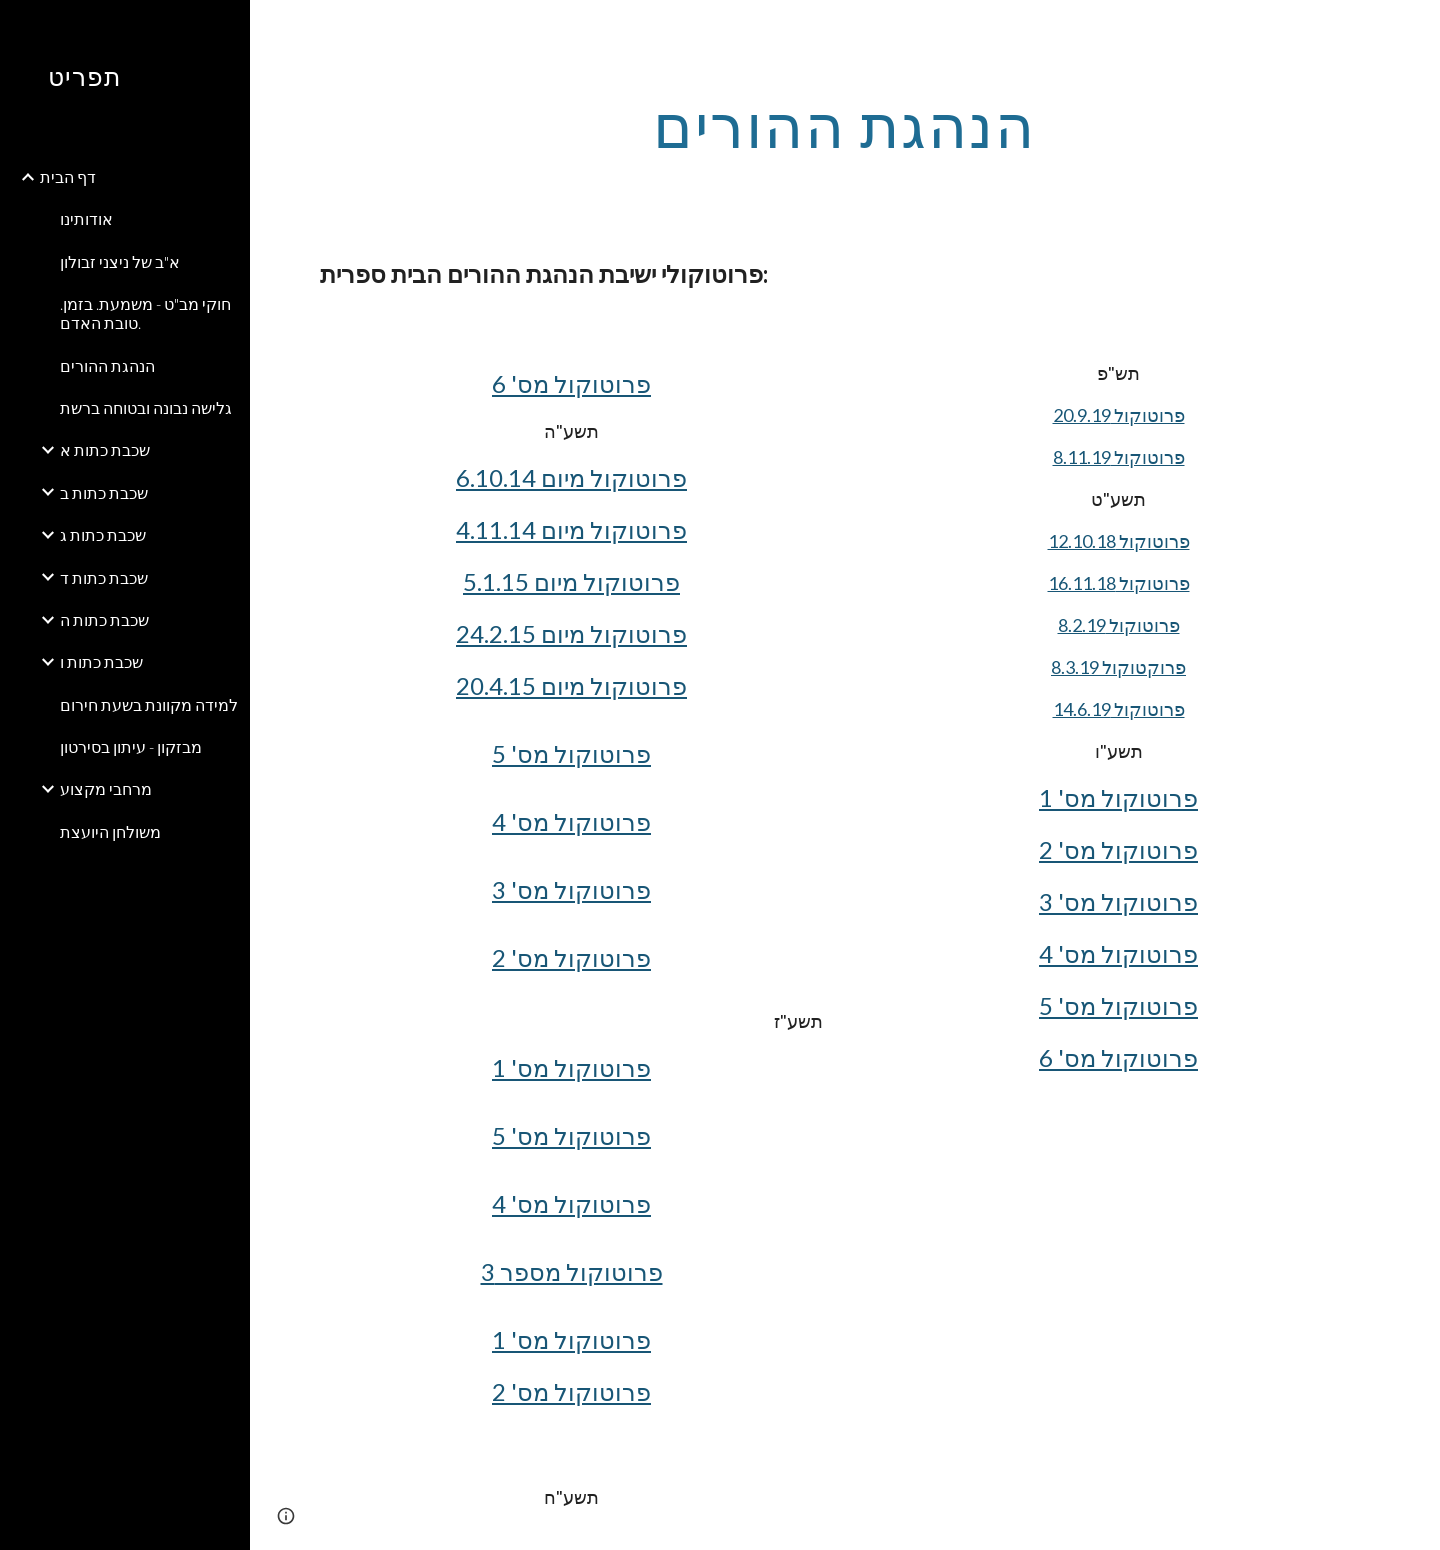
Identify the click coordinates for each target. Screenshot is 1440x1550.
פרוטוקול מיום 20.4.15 (571, 685)
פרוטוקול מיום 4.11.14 (571, 529)
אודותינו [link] (86, 218)
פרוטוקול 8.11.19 (1119, 457)
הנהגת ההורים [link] (107, 365)
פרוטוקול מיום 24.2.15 (571, 633)
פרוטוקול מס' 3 (571, 889)
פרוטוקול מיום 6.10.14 (571, 477)
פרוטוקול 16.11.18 (1119, 583)
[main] (845, 125)
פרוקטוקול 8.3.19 (1118, 667)
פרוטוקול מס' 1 (571, 1067)
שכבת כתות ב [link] (104, 492)
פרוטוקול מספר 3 (572, 1271)
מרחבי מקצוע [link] (106, 788)
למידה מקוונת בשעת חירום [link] (149, 704)
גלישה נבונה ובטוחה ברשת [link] (146, 407)
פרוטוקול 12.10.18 (1119, 541)
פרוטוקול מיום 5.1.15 (571, 581)
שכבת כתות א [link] (105, 449)
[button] (1416, 28)
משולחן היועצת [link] (110, 831)
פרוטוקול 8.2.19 (1119, 625)
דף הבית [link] (68, 176)
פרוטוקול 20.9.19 (1119, 415)
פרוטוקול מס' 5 (571, 753)
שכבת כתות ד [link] (104, 577)
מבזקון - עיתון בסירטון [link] (131, 746)
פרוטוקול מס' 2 (571, 957)
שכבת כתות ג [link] (103, 534)
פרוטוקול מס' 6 (571, 383)
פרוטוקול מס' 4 (571, 821)
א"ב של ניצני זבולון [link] (120, 261)
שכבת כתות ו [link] (101, 661)
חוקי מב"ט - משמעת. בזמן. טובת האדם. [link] (145, 313)
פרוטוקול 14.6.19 (1119, 709)
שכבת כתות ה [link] (104, 619)
